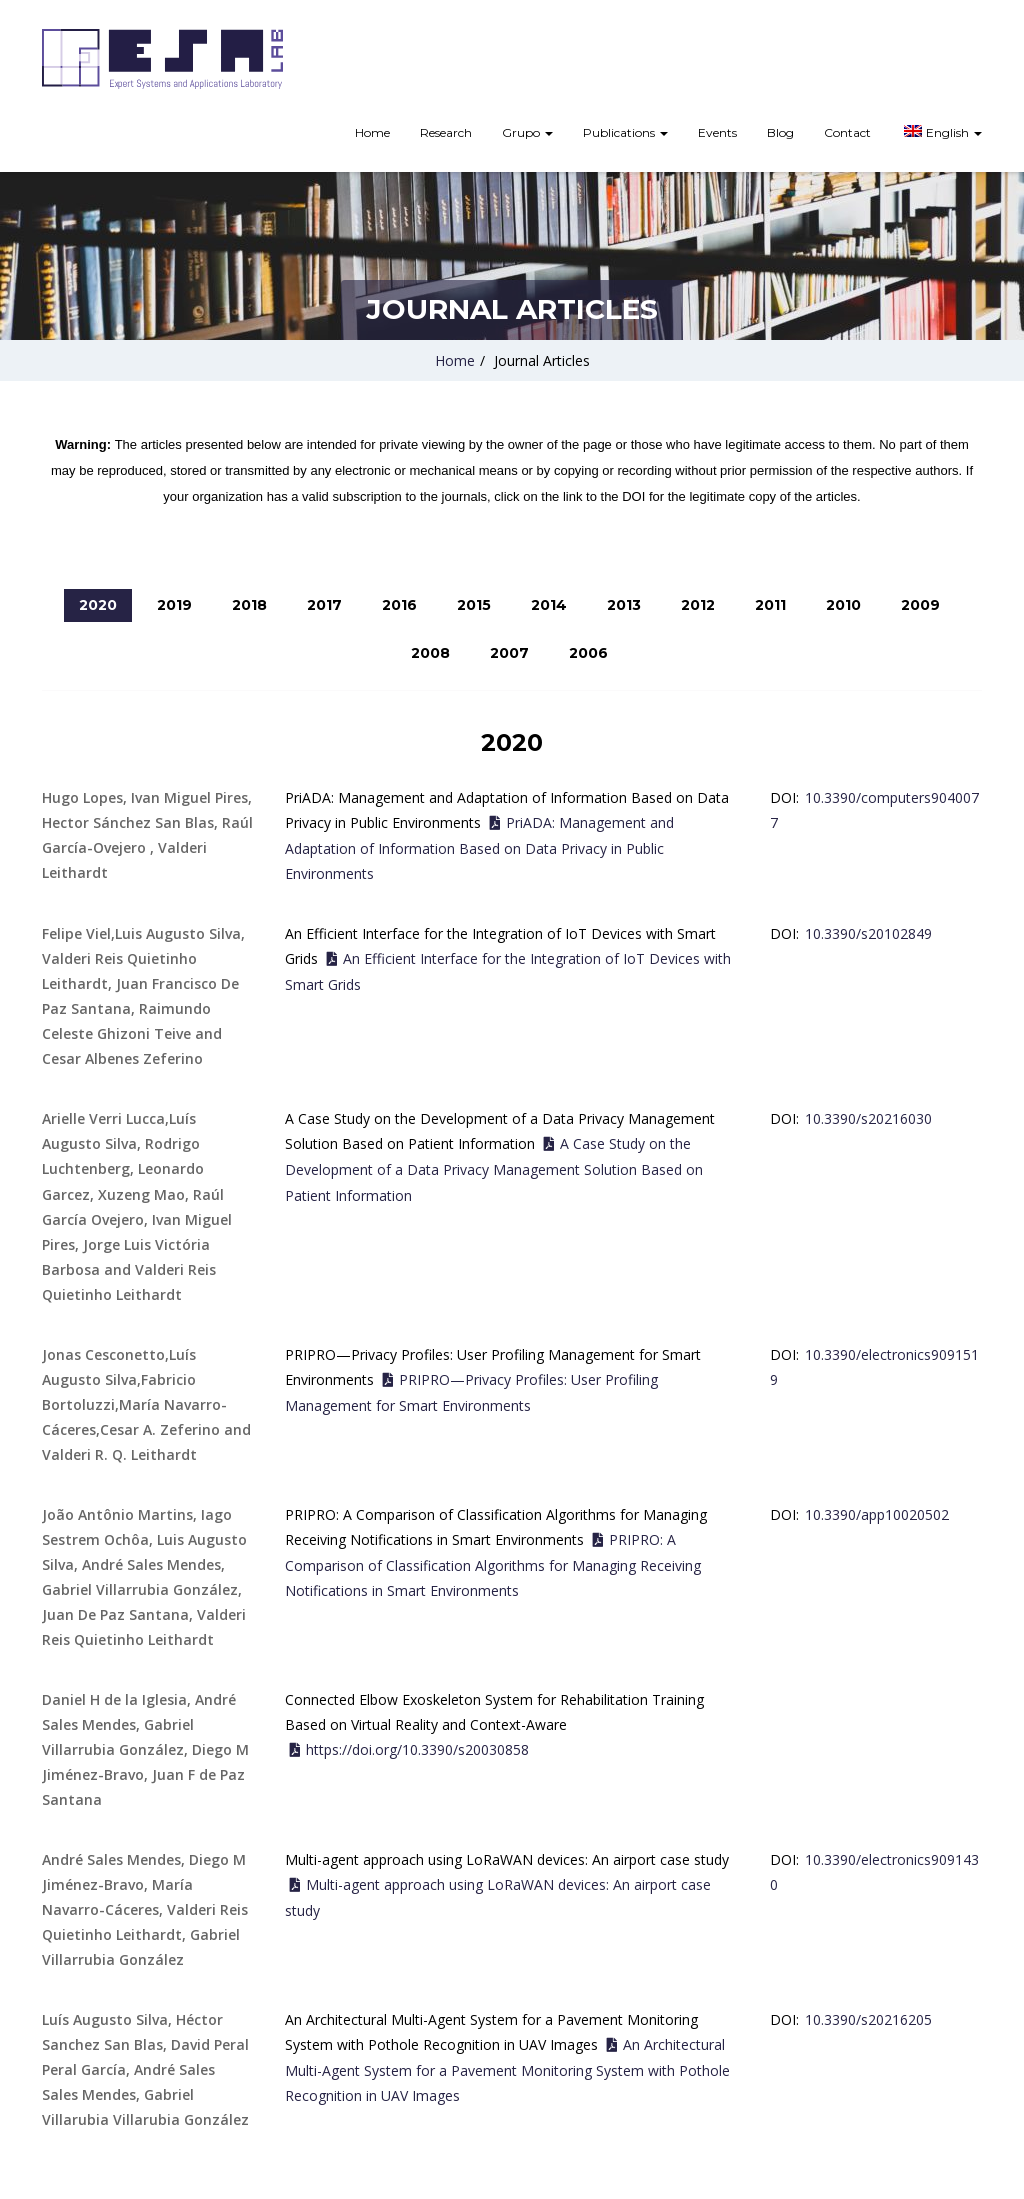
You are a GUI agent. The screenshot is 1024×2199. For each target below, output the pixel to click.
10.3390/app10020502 (877, 1514)
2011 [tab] (770, 605)
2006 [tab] (588, 653)
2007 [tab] (509, 653)
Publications (625, 132)
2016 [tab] (399, 605)
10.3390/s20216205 (868, 2019)
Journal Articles (542, 360)
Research (446, 132)
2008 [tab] (430, 653)
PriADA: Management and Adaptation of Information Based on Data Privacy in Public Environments (479, 848)
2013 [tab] (624, 605)
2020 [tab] (98, 605)
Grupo (527, 132)
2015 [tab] (474, 605)
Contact (847, 132)
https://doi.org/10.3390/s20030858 (417, 1749)
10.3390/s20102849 (868, 933)
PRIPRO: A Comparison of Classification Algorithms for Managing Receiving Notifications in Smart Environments (493, 1565)
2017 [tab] (324, 605)
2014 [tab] (549, 605)
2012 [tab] (698, 605)
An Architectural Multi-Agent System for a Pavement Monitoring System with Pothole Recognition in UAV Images (507, 2070)
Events (717, 132)
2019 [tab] (174, 605)
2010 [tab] (843, 605)
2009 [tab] (920, 605)
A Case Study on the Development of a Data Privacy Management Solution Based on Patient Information (494, 1169)
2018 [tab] (249, 605)
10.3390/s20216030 (868, 1118)
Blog (780, 132)
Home (372, 132)
